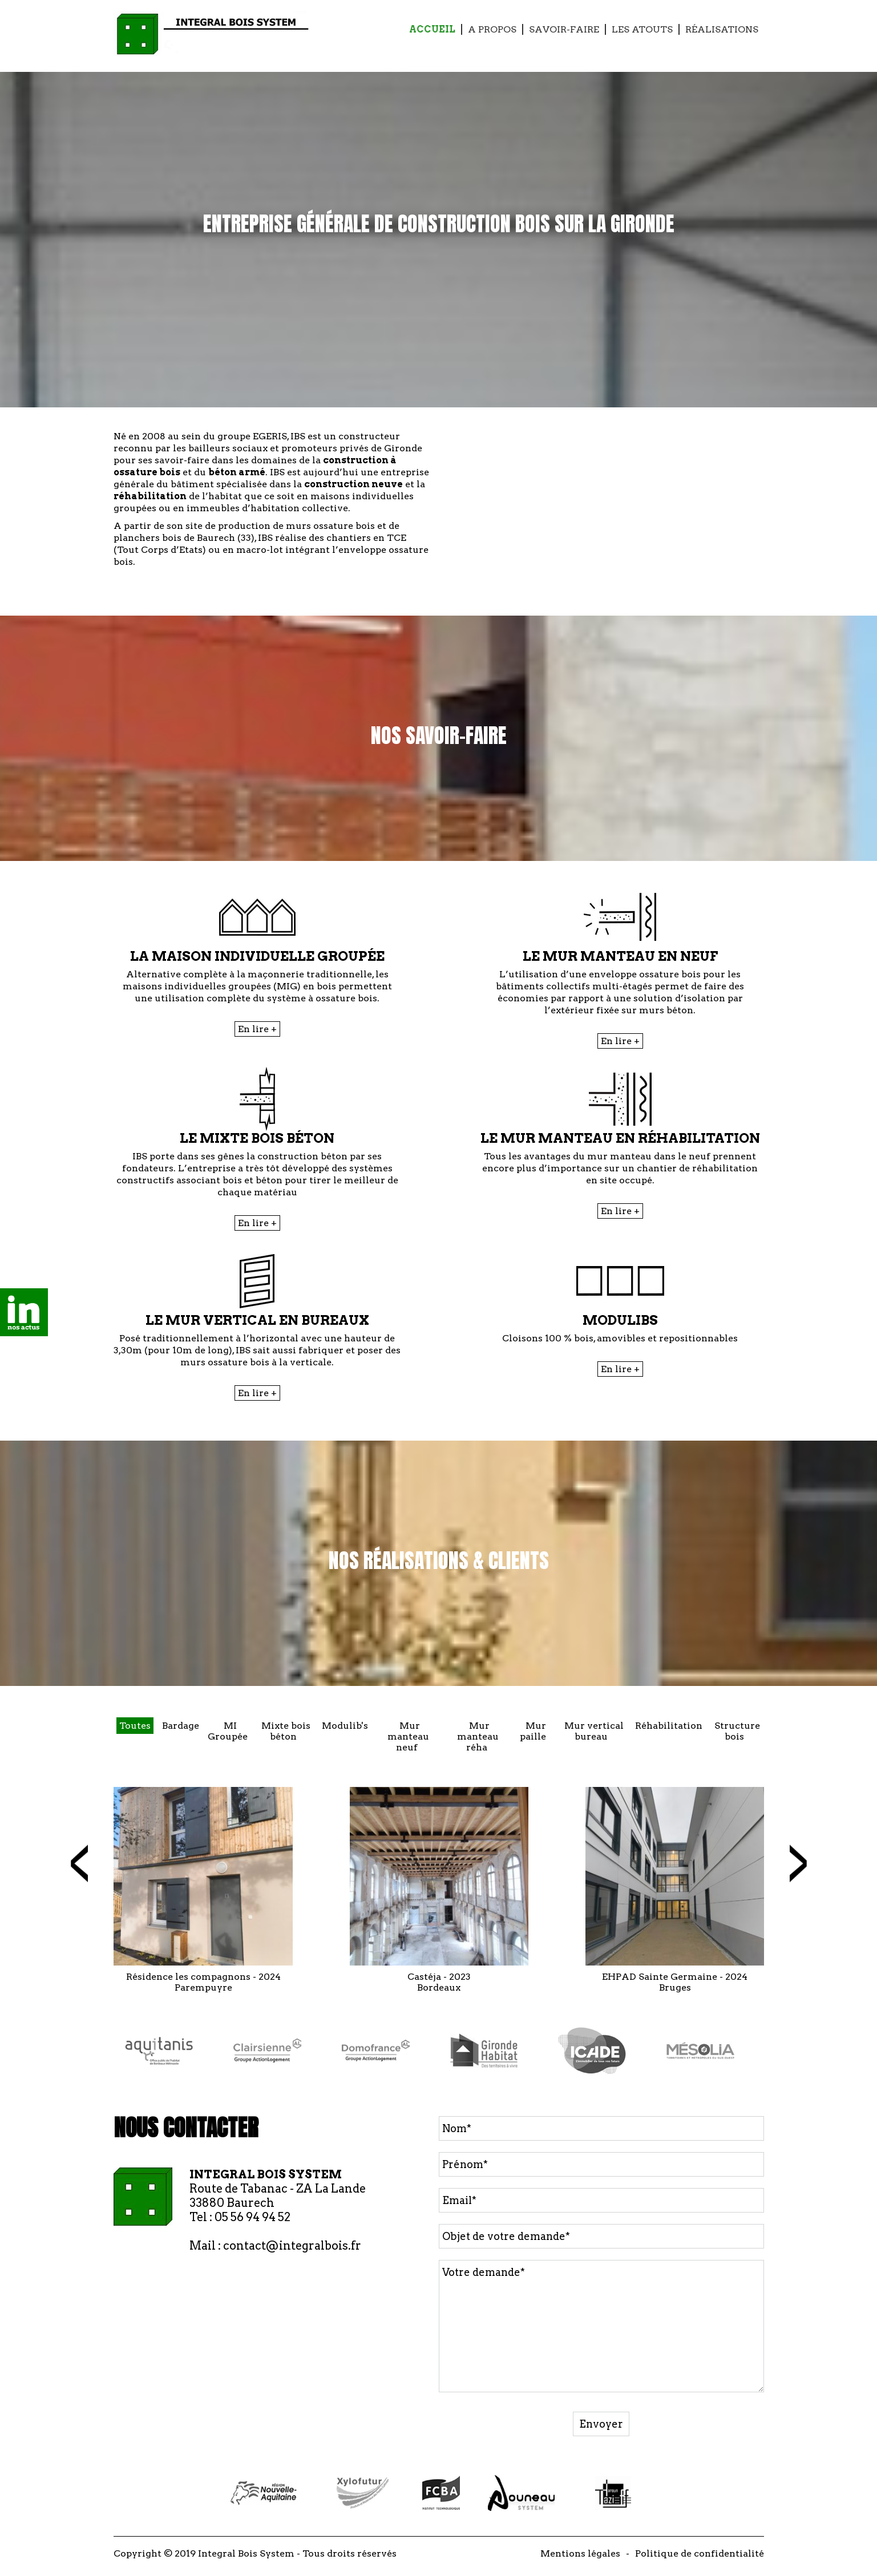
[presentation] (79, 1863)
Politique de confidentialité (699, 2553)
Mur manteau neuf (408, 1736)
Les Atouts (642, 29)
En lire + (257, 1029)
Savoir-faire (564, 29)
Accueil (432, 29)
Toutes (135, 1725)
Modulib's (345, 1725)
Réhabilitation (668, 1725)
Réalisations (721, 29)
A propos (492, 29)
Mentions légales (580, 2553)
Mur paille (533, 1731)
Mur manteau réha (478, 1736)
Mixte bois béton (285, 1731)
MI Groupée (228, 1731)
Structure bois (737, 1731)
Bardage (180, 1725)
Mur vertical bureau (594, 1731)
